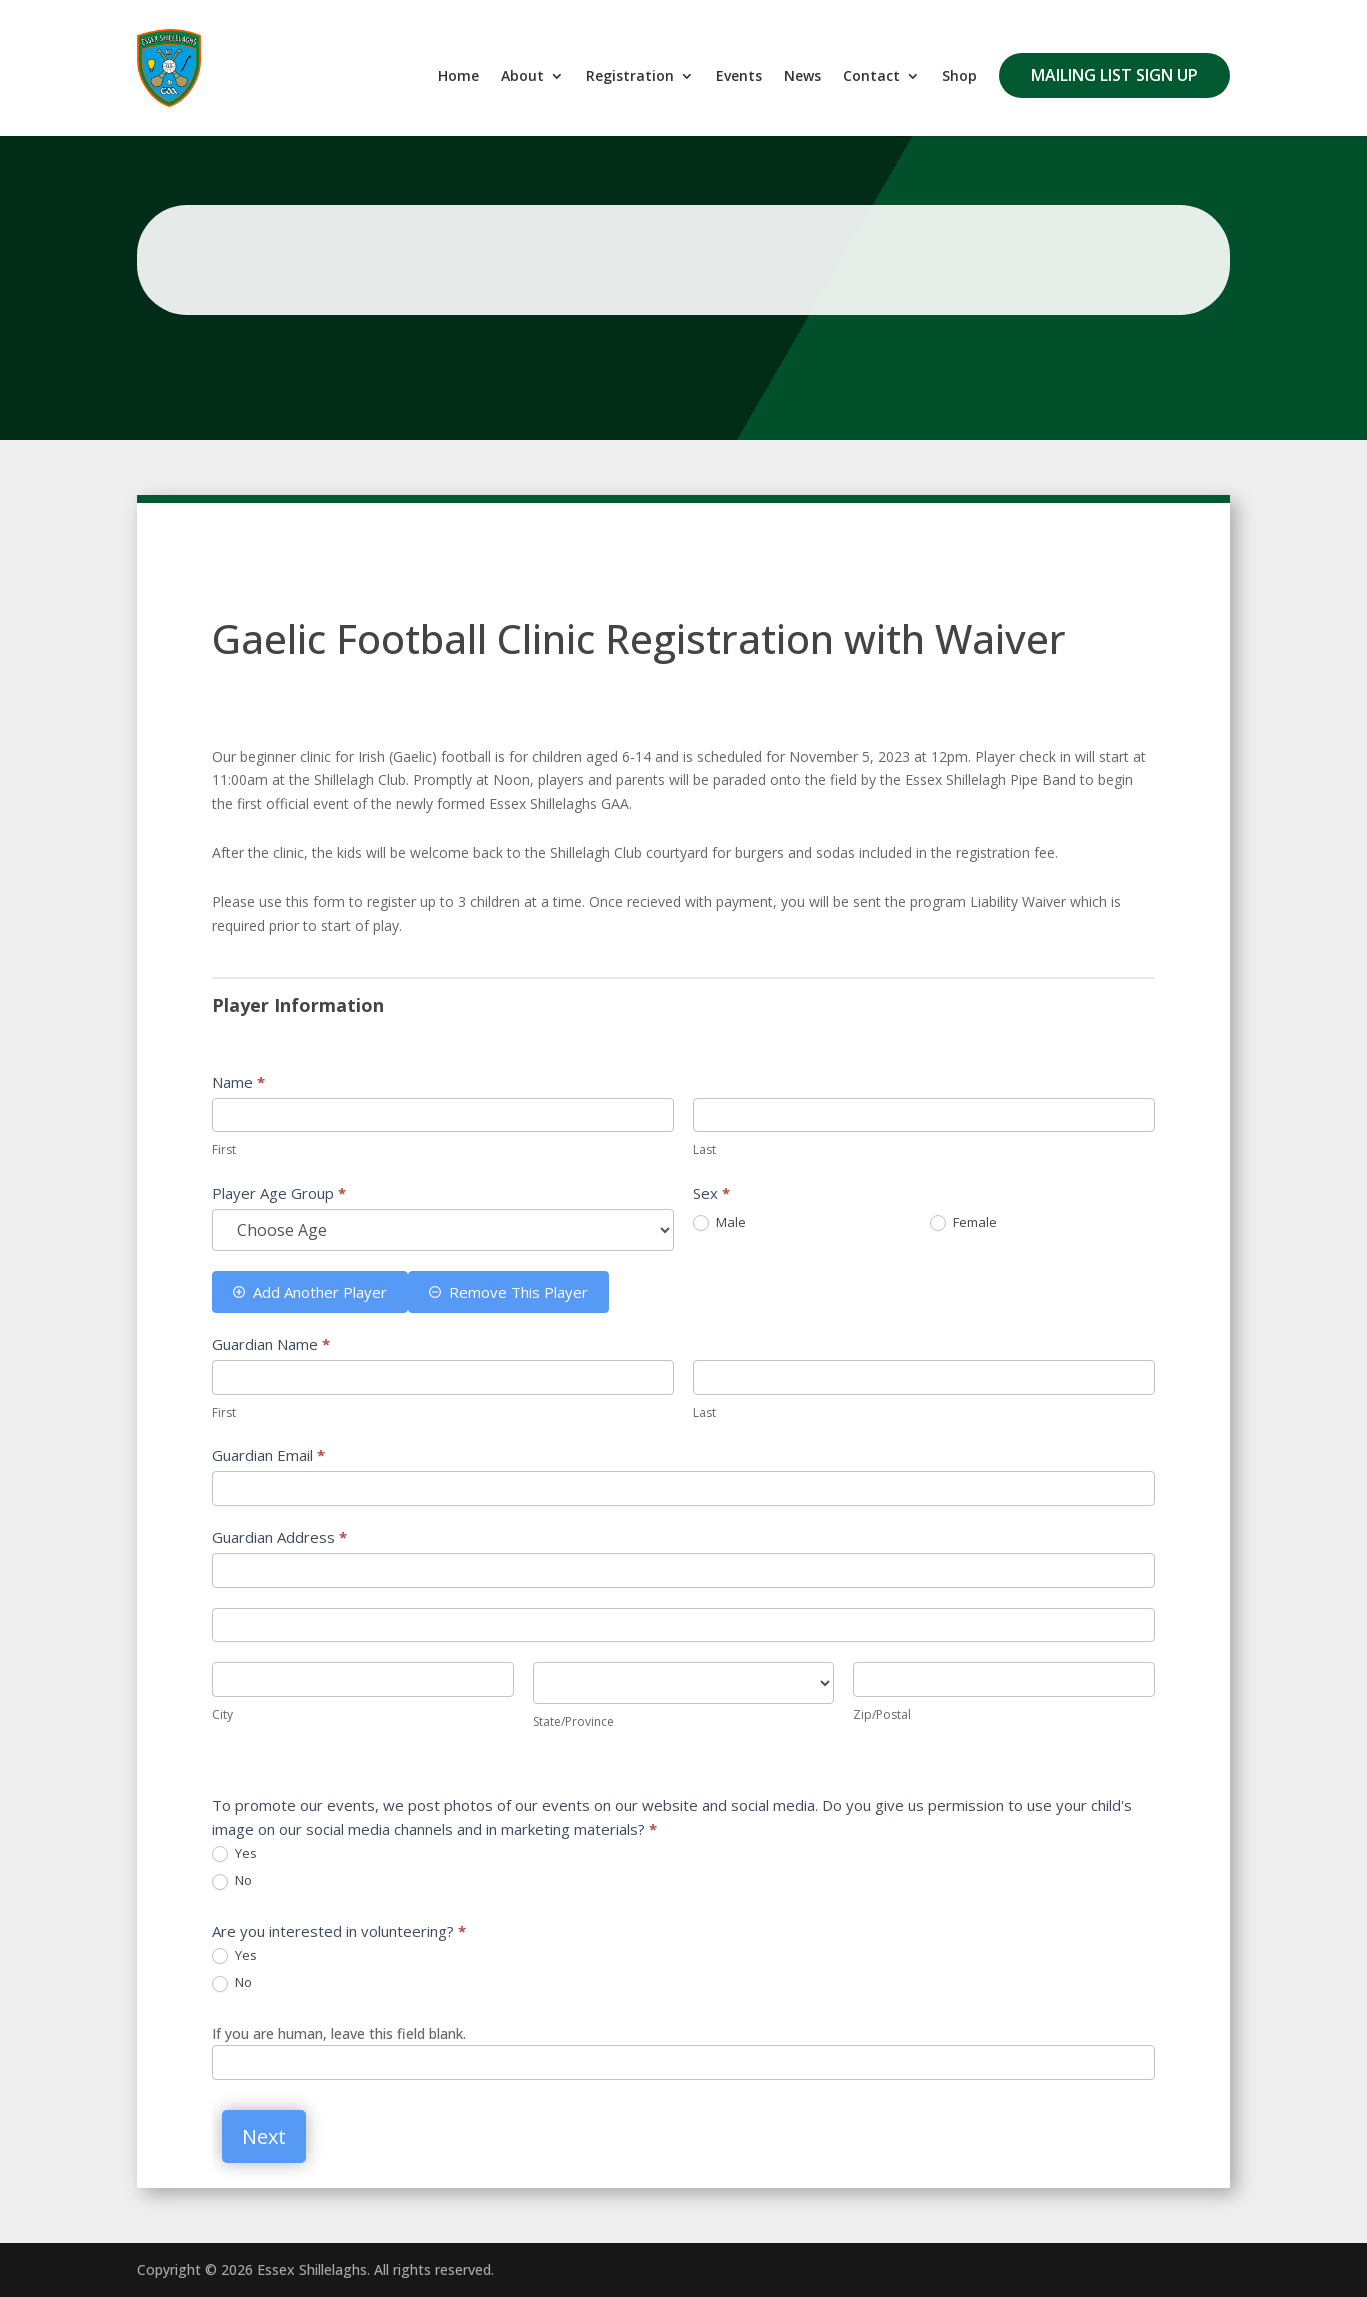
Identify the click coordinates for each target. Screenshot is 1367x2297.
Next (264, 2136)
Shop (959, 77)
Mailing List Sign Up (1114, 75)
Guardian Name (271, 1344)
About (522, 77)
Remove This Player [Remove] (508, 1292)
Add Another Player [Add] (310, 1292)
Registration (630, 77)
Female (963, 1223)
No (232, 1881)
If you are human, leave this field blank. (339, 2033)
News (802, 77)
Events (739, 77)
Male (719, 1223)
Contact (871, 77)
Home (458, 77)
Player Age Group (279, 1193)
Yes (234, 1854)
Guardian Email (268, 1455)
